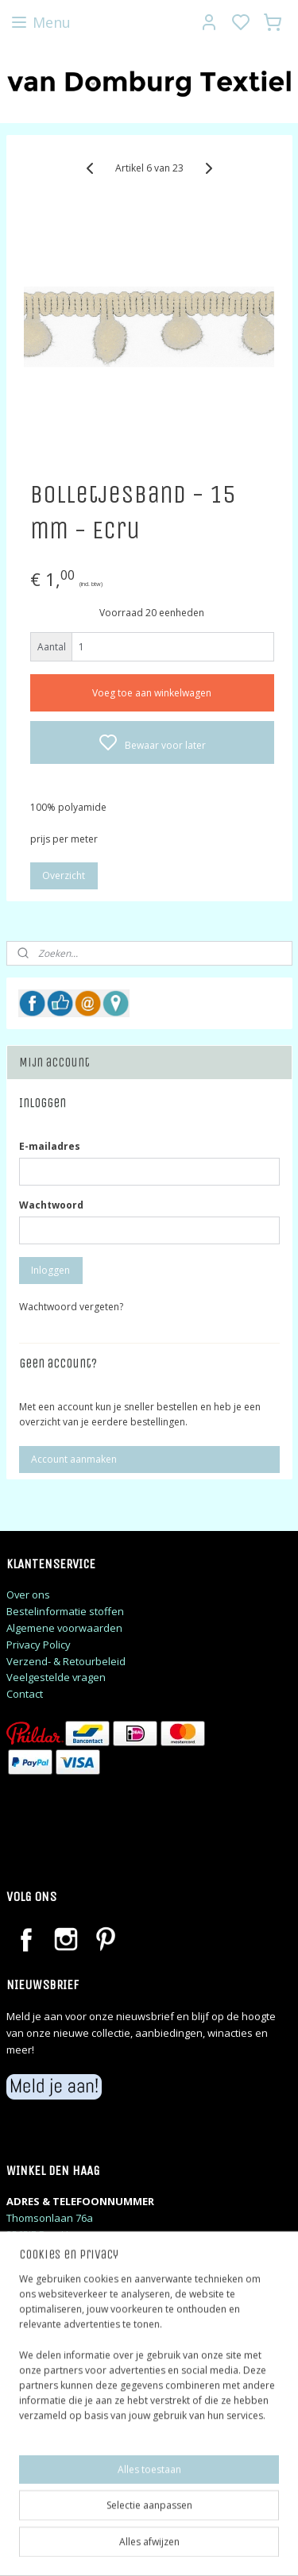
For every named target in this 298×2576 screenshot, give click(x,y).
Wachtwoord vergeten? (71, 1306)
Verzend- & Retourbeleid (66, 1661)
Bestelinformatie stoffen (65, 1611)
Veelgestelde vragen (56, 1677)
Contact (24, 1694)
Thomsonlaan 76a (49, 2218)
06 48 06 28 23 (39, 2251)
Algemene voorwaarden (64, 1628)
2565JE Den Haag (46, 2234)
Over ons (28, 1594)
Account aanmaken (74, 1459)
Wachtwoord (51, 1205)
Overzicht (63, 875)
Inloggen (50, 1270)
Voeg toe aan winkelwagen (151, 693)
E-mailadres (49, 1146)
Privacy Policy (38, 1644)
